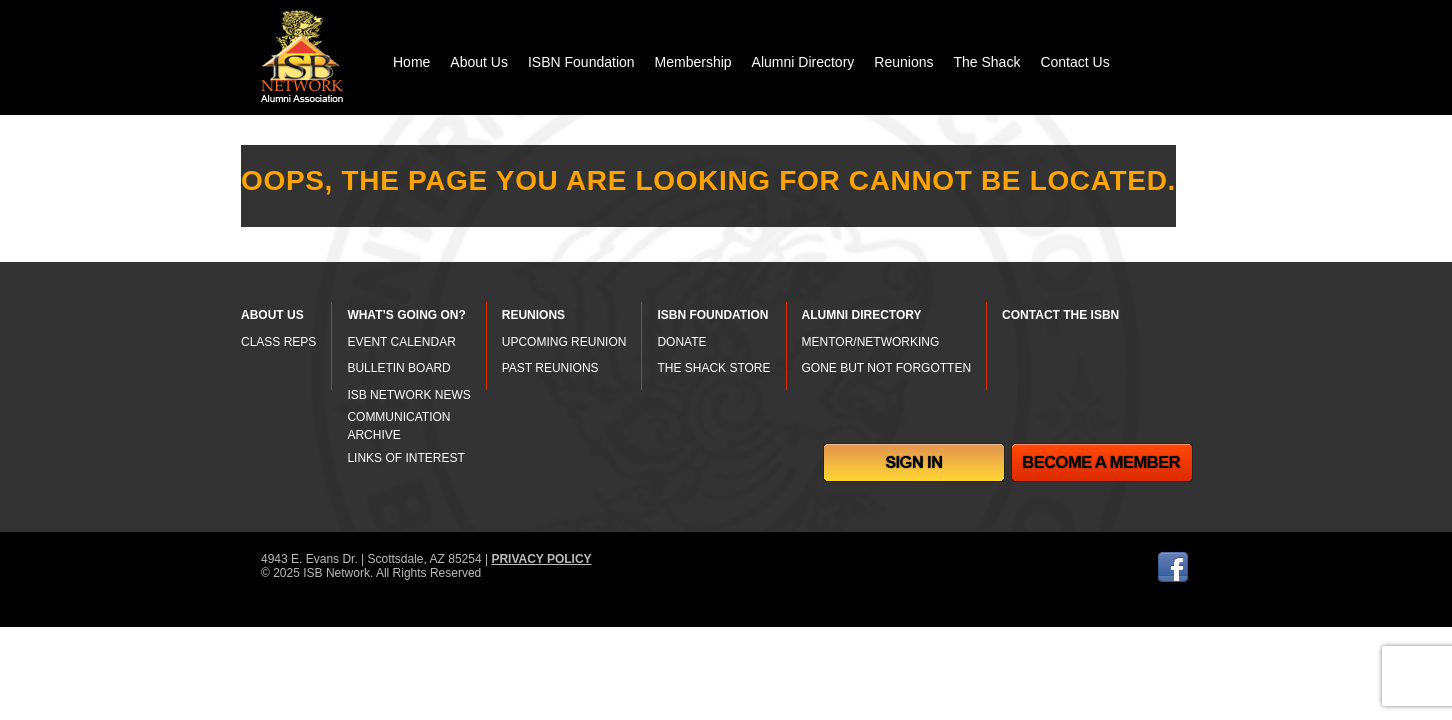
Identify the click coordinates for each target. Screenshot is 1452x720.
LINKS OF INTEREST (405, 458)
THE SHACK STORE (713, 368)
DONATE (681, 342)
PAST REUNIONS (550, 368)
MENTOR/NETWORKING (871, 342)
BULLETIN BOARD (398, 368)
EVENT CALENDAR (401, 342)
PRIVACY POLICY (541, 559)
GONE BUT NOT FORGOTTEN (887, 368)
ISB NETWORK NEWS (408, 395)
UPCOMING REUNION (564, 342)
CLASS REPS (278, 342)
